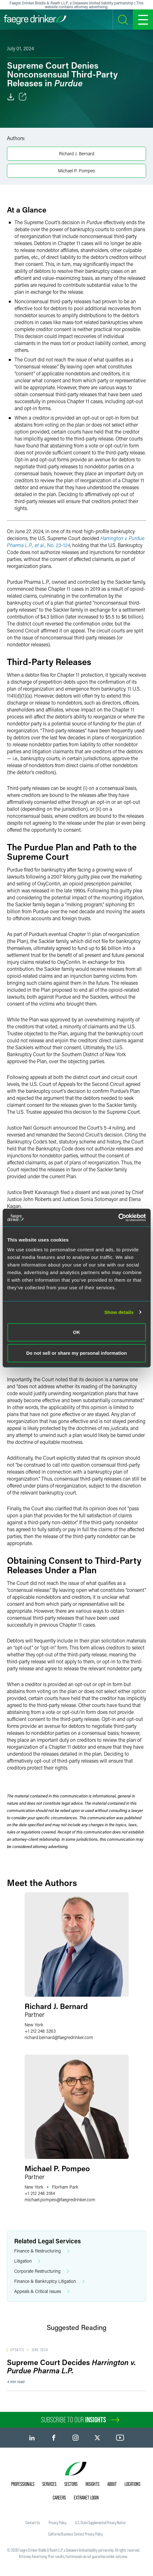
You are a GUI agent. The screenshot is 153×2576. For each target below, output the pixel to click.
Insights (92, 2484)
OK (76, 1332)
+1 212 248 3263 (40, 2031)
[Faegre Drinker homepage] (35, 19)
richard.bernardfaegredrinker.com (59, 2037)
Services (49, 2484)
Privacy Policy (58, 2522)
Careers (59, 2497)
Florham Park (65, 2187)
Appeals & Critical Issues (41, 2291)
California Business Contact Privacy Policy (75, 2533)
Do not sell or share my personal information (76, 1353)
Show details (119, 1312)
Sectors (71, 2484)
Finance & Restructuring (41, 2251)
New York (34, 2025)
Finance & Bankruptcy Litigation (49, 2281)
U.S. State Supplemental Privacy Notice (100, 2522)
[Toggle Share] (23, 96)
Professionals (22, 2484)
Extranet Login (86, 2497)
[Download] (11, 96)
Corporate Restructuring (41, 2271)
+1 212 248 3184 (40, 2193)
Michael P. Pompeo (76, 171)
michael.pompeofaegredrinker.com (60, 2200)
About (112, 2484)
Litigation (27, 2261)
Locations (132, 2484)
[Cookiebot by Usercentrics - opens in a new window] (118, 1217)
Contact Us (33, 2522)
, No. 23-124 (57, 545)
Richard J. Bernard (76, 154)
